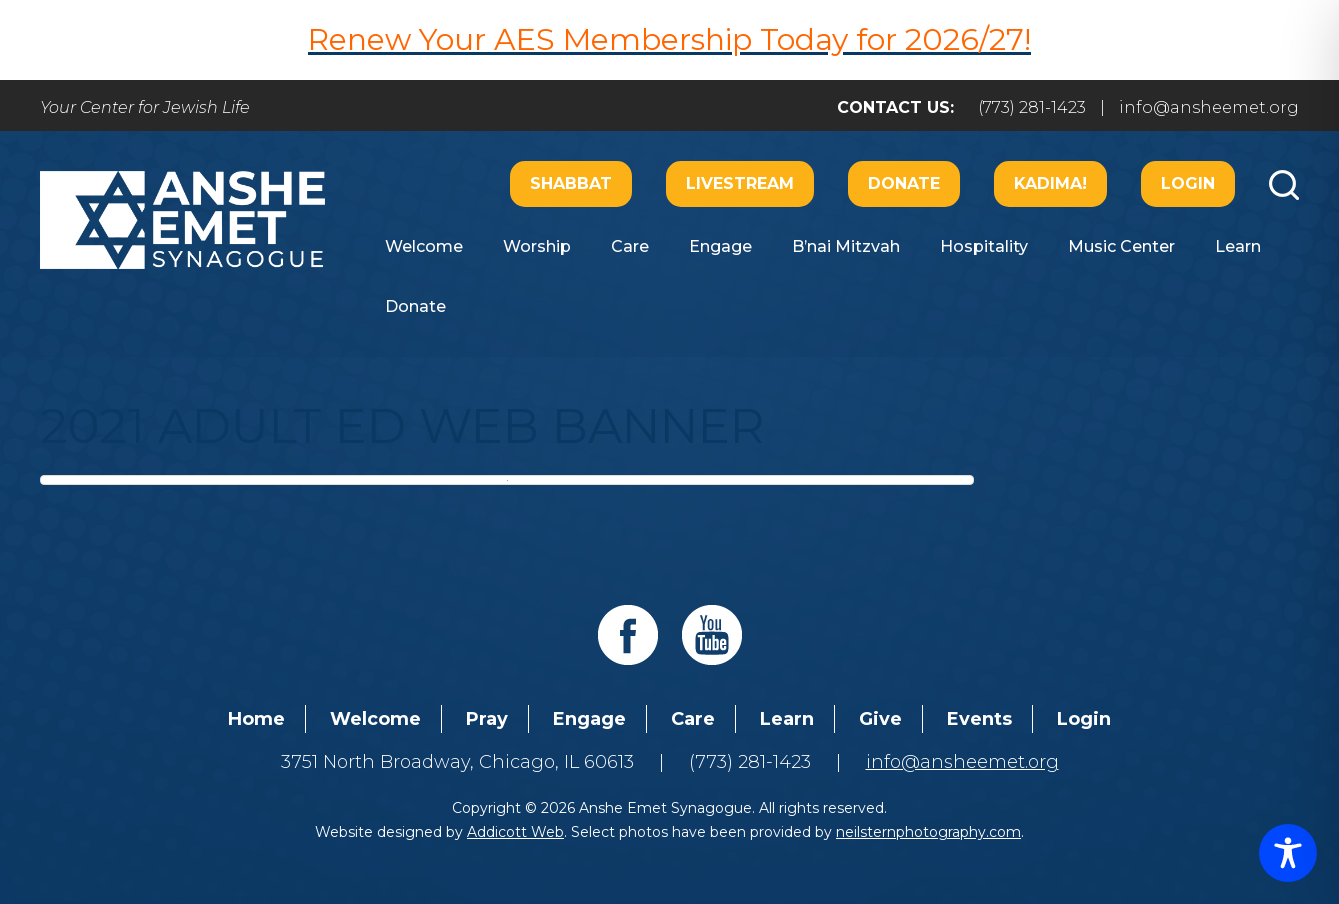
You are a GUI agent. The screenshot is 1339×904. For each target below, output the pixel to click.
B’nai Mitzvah (846, 246)
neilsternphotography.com (928, 832)
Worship (537, 246)
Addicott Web (515, 832)
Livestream (740, 183)
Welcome (424, 246)
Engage (720, 246)
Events (979, 719)
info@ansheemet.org (1209, 107)
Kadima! (1050, 183)
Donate (904, 183)
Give (880, 719)
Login (1188, 183)
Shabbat (571, 183)
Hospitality (984, 246)
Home (256, 719)
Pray (487, 719)
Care (630, 246)
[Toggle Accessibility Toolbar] (1288, 853)
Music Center (1121, 246)
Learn (1238, 246)
